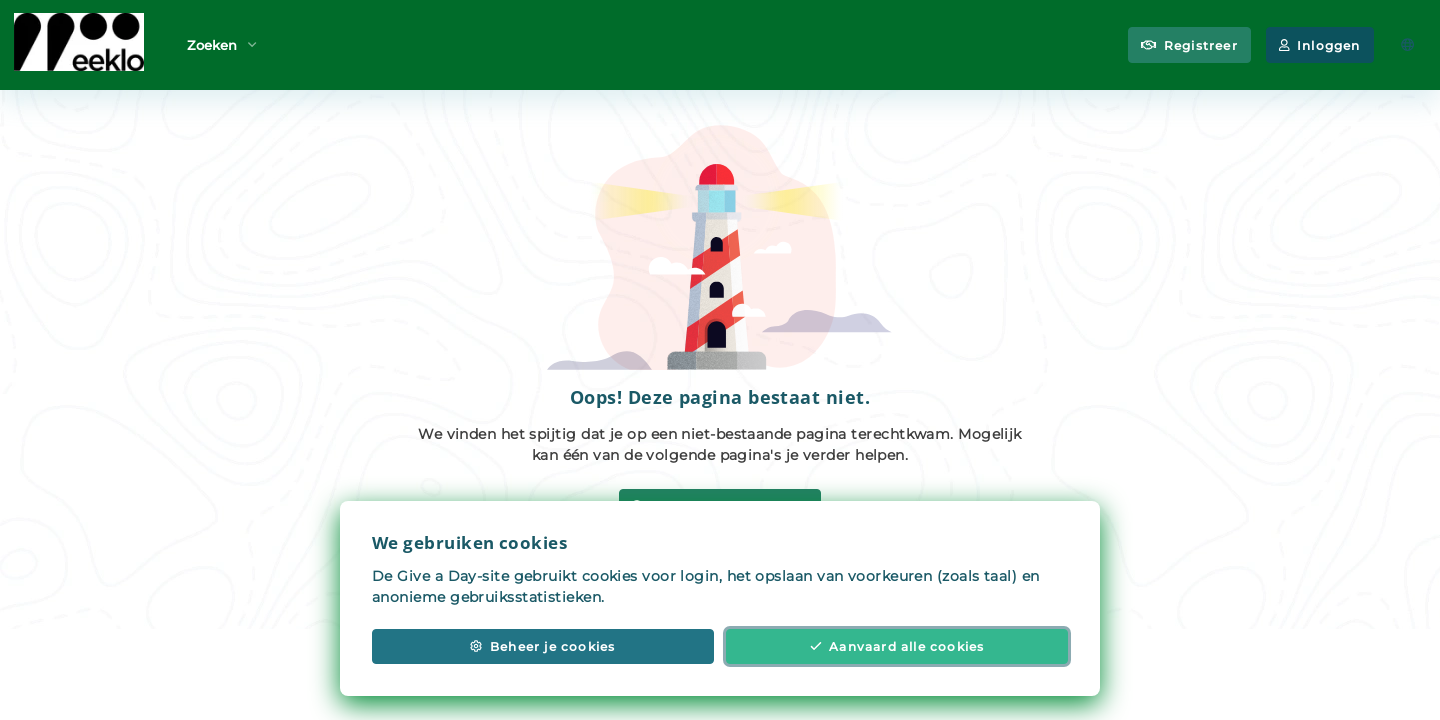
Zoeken (222, 43)
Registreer (1189, 45)
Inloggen (1320, 45)
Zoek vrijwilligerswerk (720, 506)
